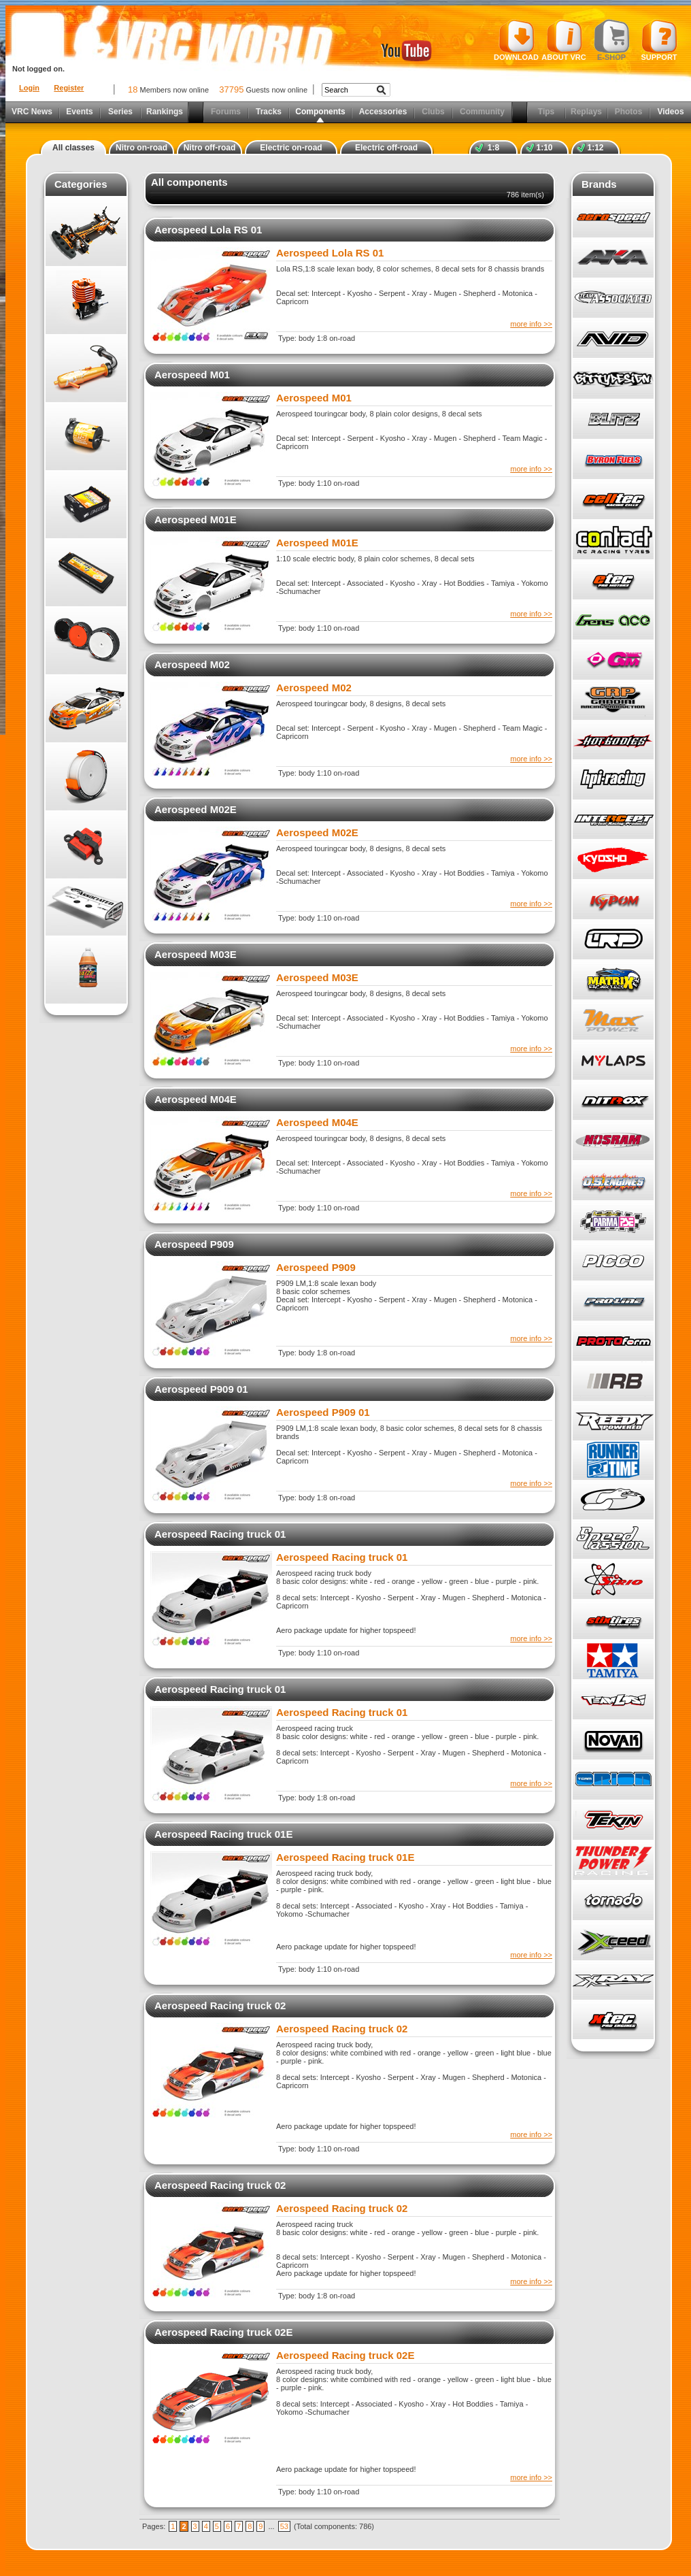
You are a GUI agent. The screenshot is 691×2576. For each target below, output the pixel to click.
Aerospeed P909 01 (201, 1389)
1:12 (595, 147)
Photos (629, 111)
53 (284, 2526)
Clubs (433, 111)
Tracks (269, 111)
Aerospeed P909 (194, 1244)
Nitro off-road (210, 147)
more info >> (531, 324)
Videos (670, 111)
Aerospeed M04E (195, 1099)
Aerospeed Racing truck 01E (223, 1834)
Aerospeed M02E (195, 809)
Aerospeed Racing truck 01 (220, 1534)
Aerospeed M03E (195, 954)
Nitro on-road (141, 147)
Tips (546, 111)
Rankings (164, 111)
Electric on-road (291, 147)
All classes (73, 147)
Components (320, 111)
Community (482, 111)
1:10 (544, 147)
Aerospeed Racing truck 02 (220, 2005)
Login (29, 88)
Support (659, 40)
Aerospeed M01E (195, 519)
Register (69, 88)
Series (120, 111)
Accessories (383, 111)
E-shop (611, 40)
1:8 (493, 147)
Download (516, 40)
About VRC (563, 40)
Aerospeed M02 (192, 664)
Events (79, 111)
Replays (586, 111)
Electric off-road (386, 147)
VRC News (32, 111)
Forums (226, 111)
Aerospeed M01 (192, 374)
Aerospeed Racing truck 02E (223, 2332)
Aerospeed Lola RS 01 (208, 229)
